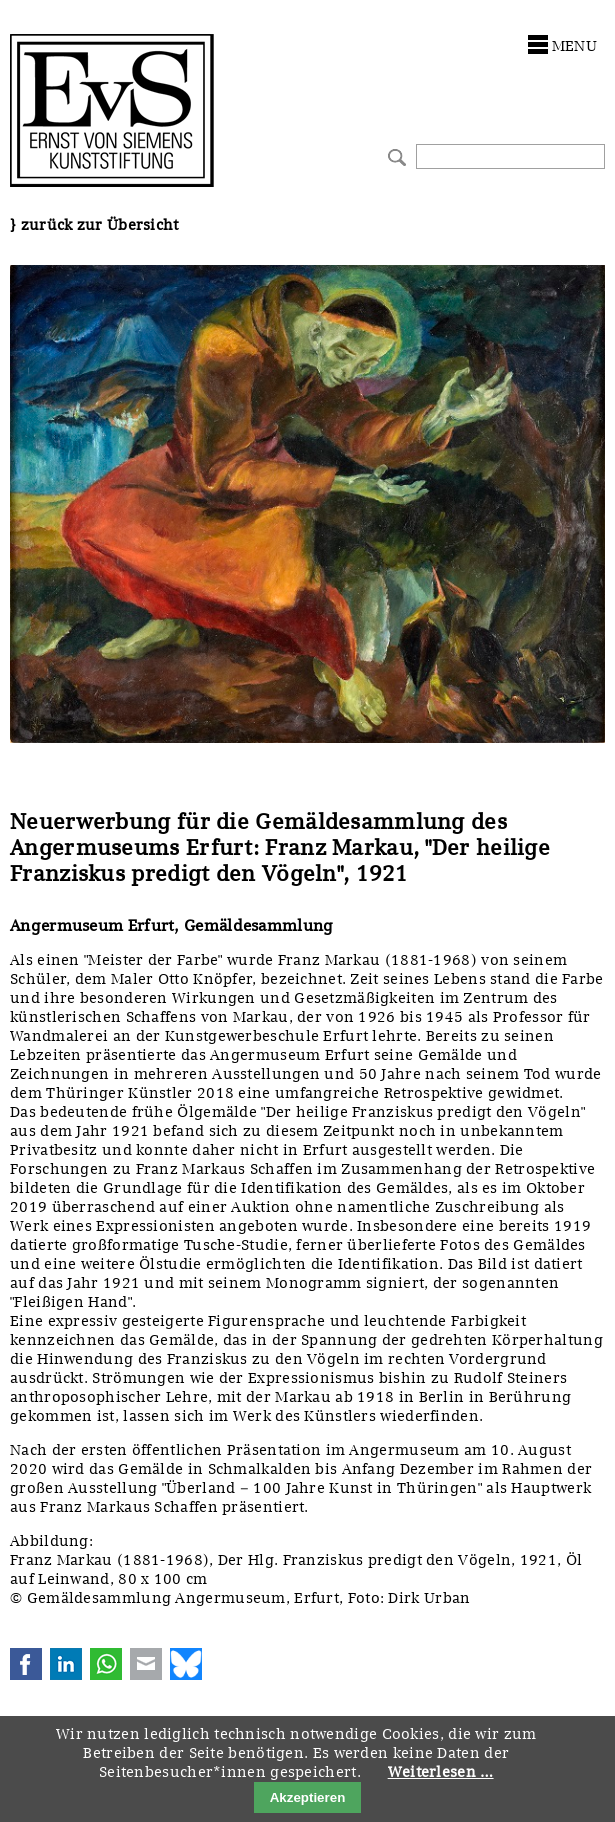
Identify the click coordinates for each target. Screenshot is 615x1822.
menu (574, 46)
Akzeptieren (308, 1797)
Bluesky (186, 1664)
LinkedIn (66, 1664)
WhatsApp (106, 1664)
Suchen (394, 155)
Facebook (26, 1664)
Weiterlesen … (441, 1772)
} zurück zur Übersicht (94, 225)
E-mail (146, 1664)
